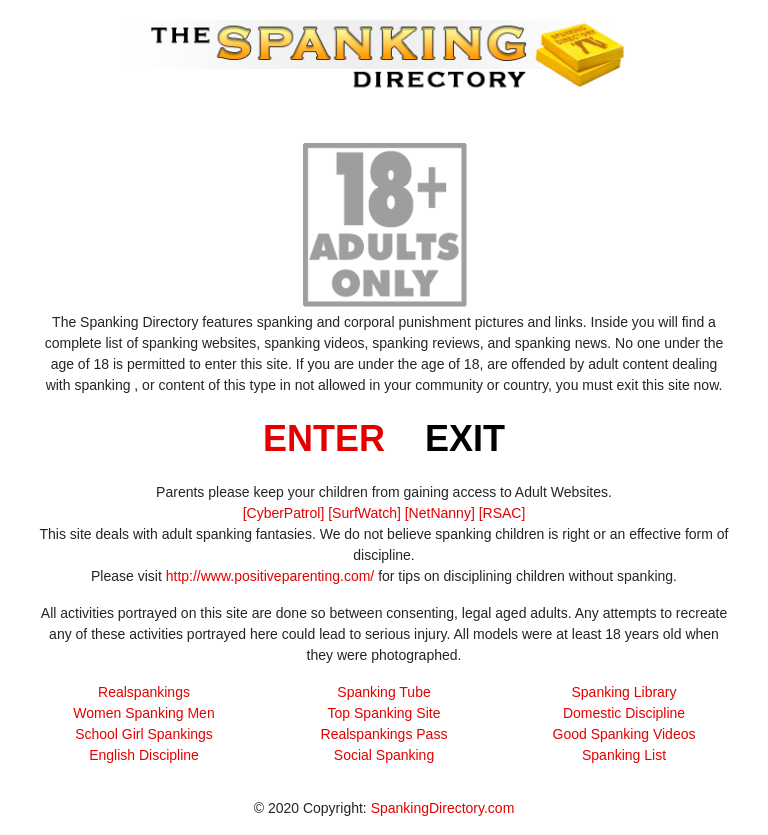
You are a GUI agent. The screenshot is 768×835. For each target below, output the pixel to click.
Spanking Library (623, 692)
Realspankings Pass (384, 734)
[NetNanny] (440, 513)
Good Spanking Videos (624, 734)
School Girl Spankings (144, 734)
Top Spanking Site (384, 713)
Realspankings (144, 692)
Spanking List (624, 755)
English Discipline (144, 755)
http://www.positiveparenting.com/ (270, 576)
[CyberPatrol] (284, 513)
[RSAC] (502, 513)
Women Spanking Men (143, 713)
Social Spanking (384, 755)
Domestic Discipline (624, 713)
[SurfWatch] (364, 513)
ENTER (324, 438)
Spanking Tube (383, 692)
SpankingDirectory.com (443, 808)
